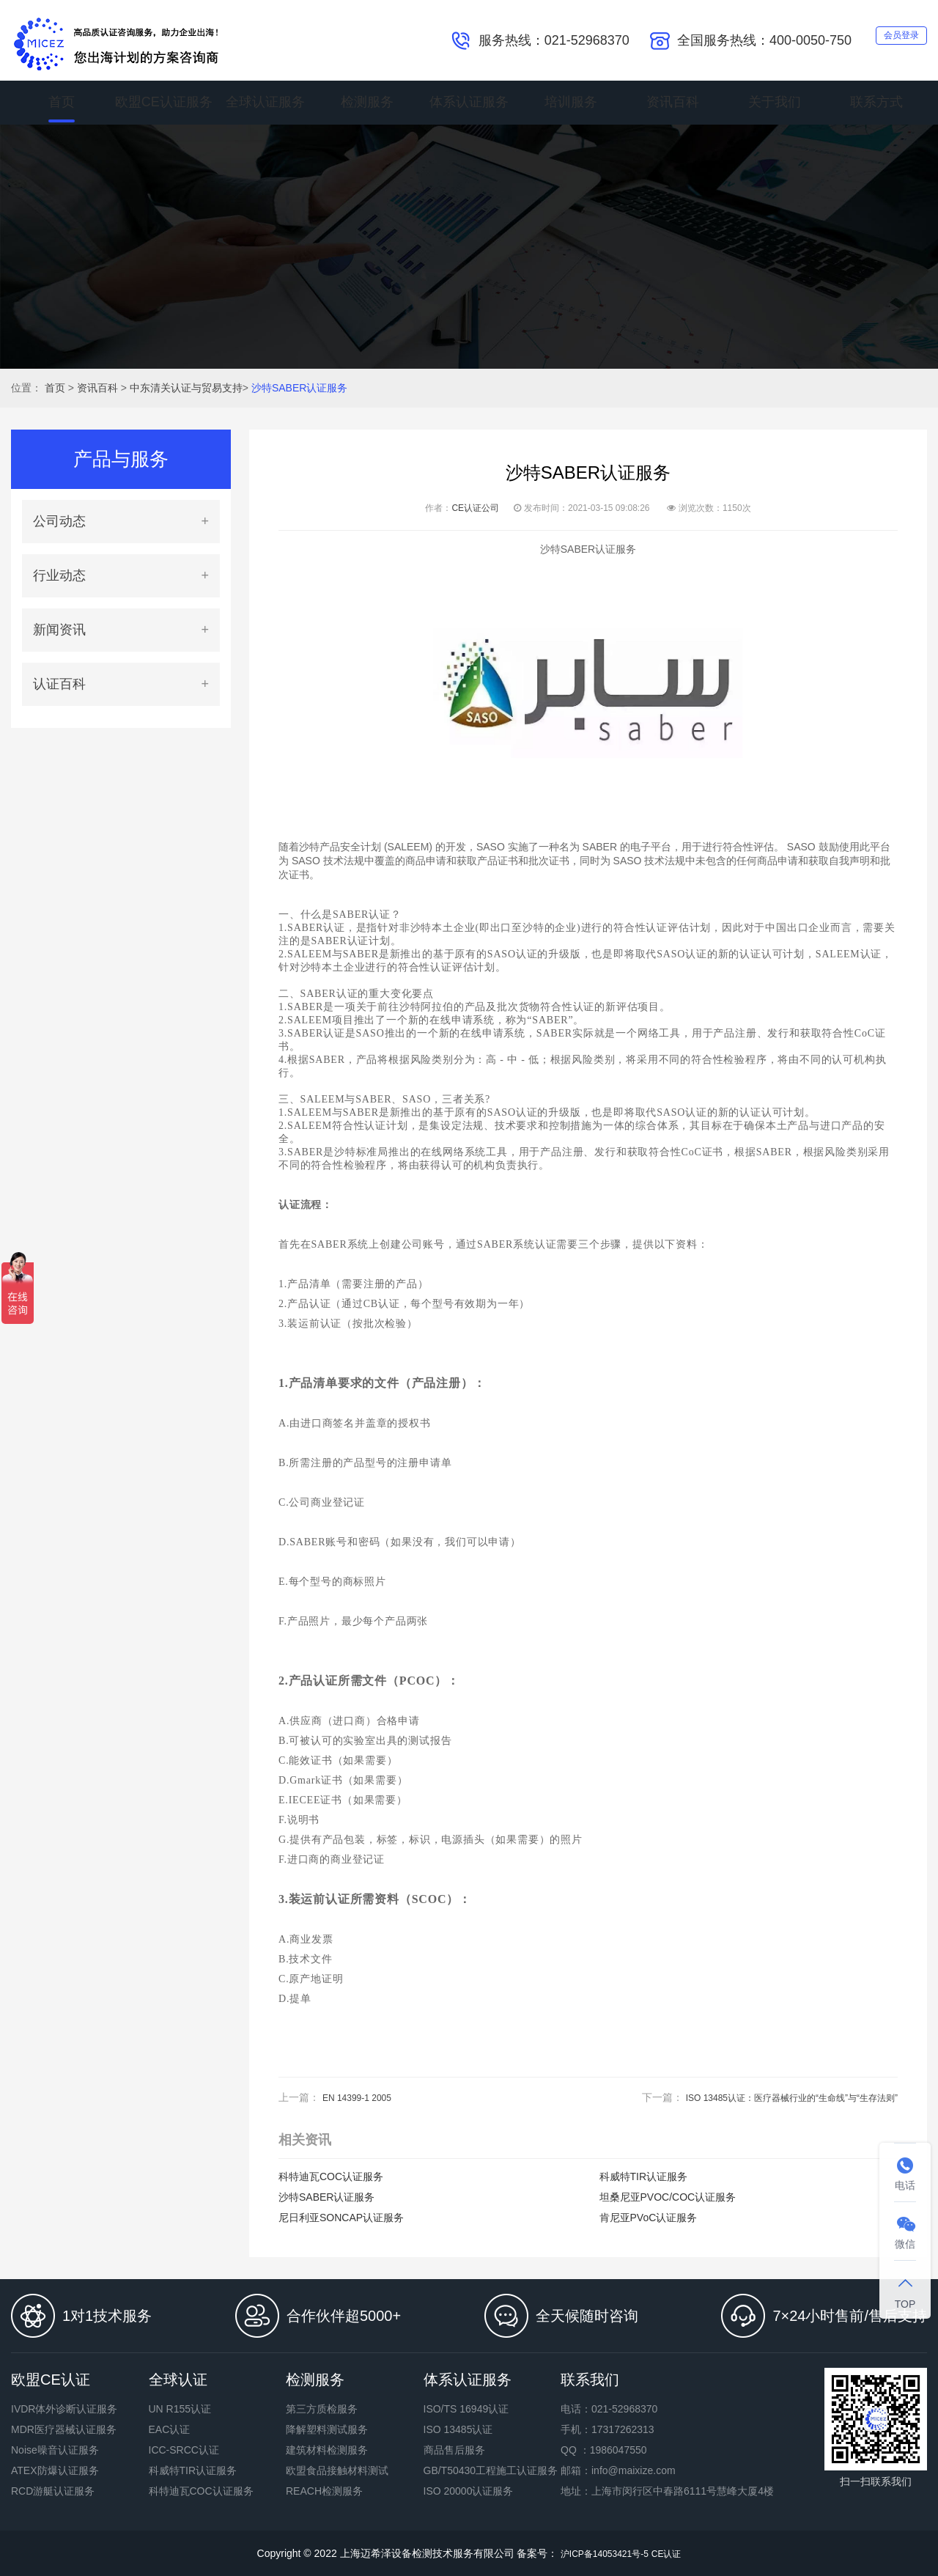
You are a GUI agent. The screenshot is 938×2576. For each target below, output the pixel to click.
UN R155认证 (180, 2409)
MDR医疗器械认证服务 (64, 2429)
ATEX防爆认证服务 (55, 2470)
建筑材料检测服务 (327, 2450)
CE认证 (674, 2553)
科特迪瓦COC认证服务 (330, 2176)
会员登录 (888, 39)
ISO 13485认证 (458, 2429)
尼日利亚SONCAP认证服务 (341, 2217)
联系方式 (876, 102)
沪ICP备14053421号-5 (601, 2553)
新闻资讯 (59, 629)
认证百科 (59, 684)
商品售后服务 (454, 2450)
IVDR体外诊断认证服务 (64, 2409)
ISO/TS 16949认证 (466, 2409)
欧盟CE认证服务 (164, 102)
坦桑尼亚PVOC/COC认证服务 (667, 2197)
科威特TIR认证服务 (643, 2176)
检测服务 (367, 102)
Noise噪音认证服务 (55, 2450)
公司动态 (59, 521)
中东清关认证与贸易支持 (186, 388)
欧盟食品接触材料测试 (337, 2470)
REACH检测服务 (324, 2491)
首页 (61, 102)
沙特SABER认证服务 (299, 388)
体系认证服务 (469, 102)
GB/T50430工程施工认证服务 (491, 2470)
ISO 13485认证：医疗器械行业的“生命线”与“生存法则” (774, 2097)
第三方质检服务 (322, 2409)
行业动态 (59, 575)
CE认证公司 (475, 508)
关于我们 (774, 102)
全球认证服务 (265, 102)
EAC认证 (170, 2429)
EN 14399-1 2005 (362, 2097)
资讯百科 (672, 102)
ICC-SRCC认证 (184, 2450)
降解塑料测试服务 (327, 2429)
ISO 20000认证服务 (469, 2491)
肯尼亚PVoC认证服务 (648, 2217)
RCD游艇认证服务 (53, 2491)
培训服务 (570, 102)
